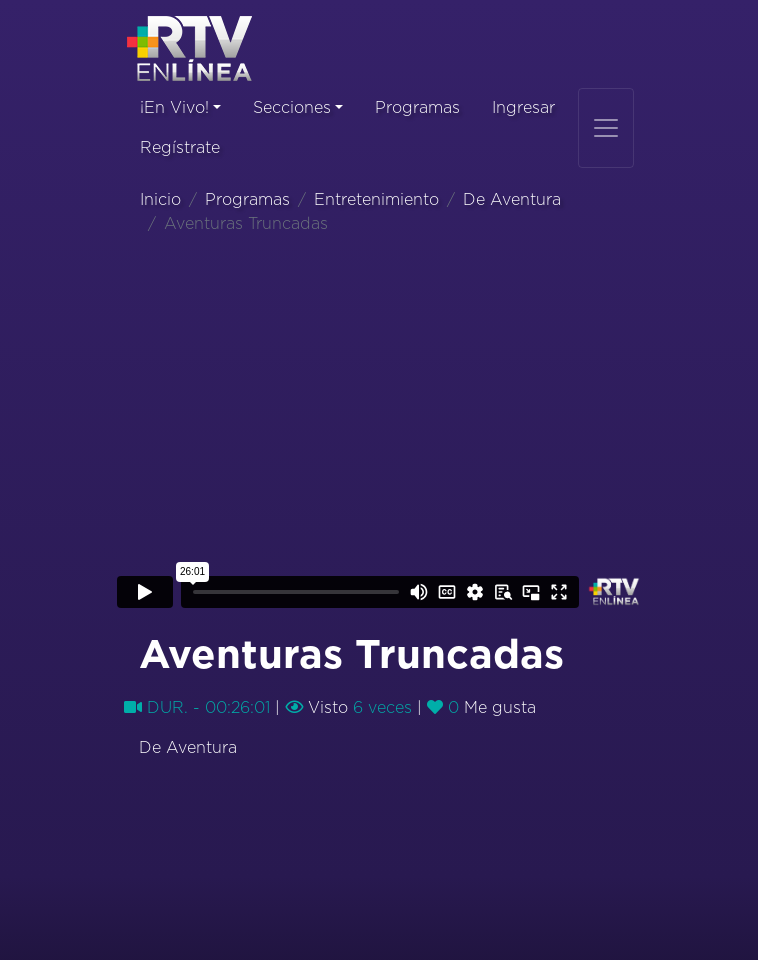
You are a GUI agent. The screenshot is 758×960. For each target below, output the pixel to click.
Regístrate (180, 148)
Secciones (292, 108)
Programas (417, 108)
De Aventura (512, 200)
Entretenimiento (376, 200)
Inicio (160, 200)
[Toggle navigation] (606, 128)
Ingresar (523, 108)
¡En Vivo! (174, 108)
